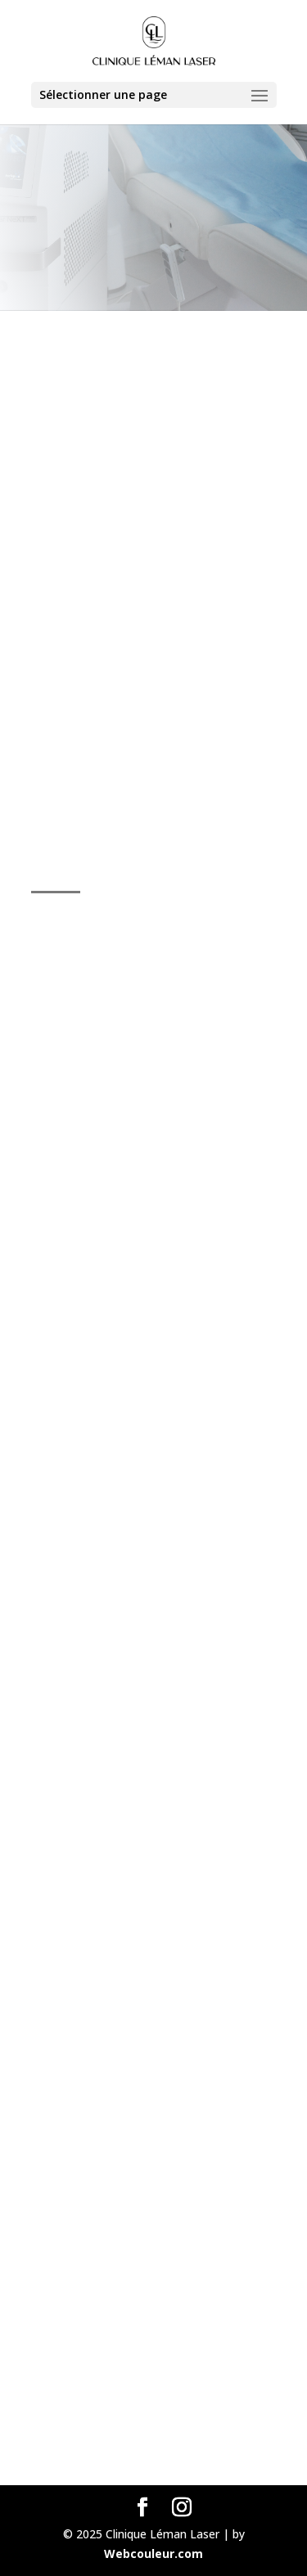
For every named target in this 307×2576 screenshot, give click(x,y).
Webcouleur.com (153, 2553)
